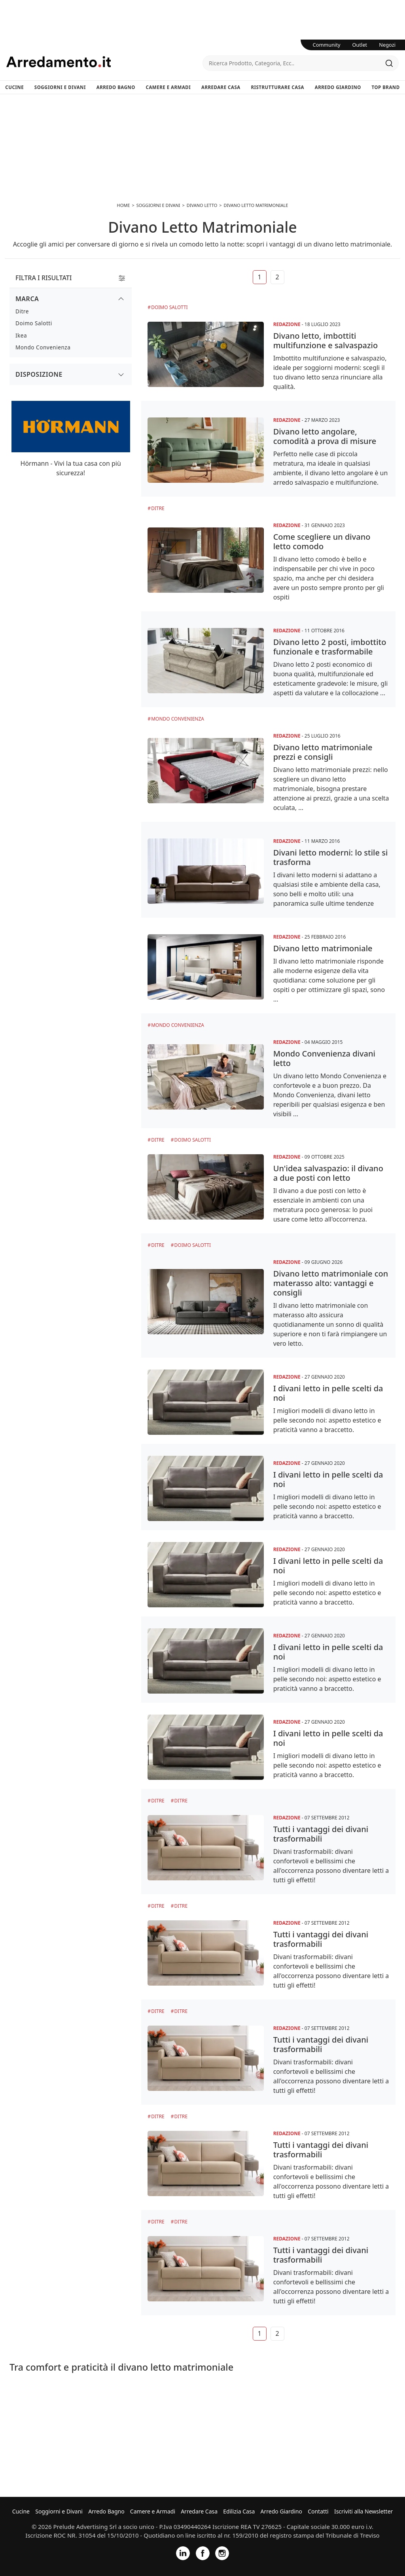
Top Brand (386, 87)
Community (327, 44)
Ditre (158, 508)
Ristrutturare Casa (277, 87)
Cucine (14, 87)
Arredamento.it (104, 61)
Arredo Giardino (338, 87)
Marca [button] (27, 298)
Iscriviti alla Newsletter (363, 2511)
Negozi (387, 44)
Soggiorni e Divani (60, 87)
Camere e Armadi (168, 87)
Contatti (318, 2511)
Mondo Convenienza (177, 718)
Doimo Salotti (169, 307)
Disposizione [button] (38, 374)
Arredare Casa (220, 87)
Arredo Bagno (116, 87)
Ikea (21, 335)
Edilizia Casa (239, 2511)
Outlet (359, 44)
